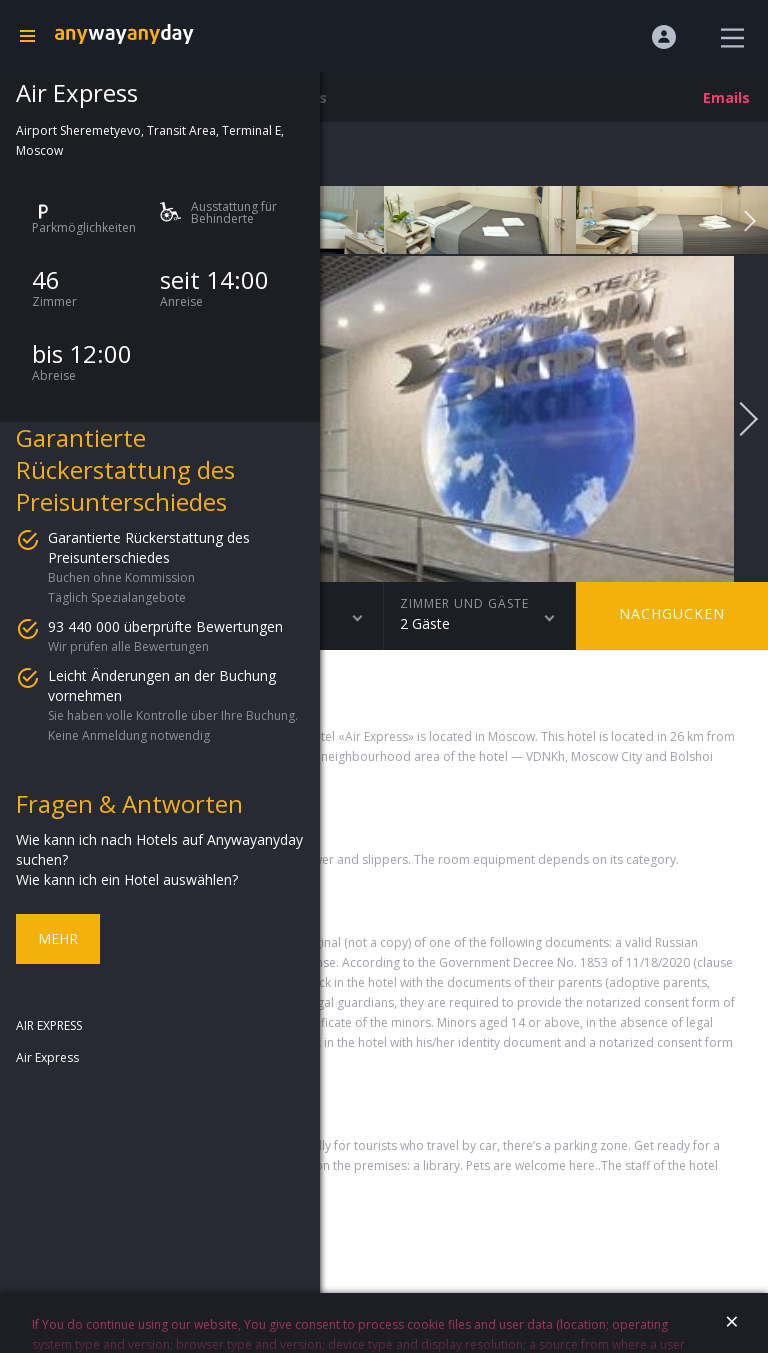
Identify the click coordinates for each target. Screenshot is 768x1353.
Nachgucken (672, 613)
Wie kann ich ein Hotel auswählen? (127, 879)
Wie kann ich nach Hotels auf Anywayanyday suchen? (159, 849)
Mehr (58, 938)
